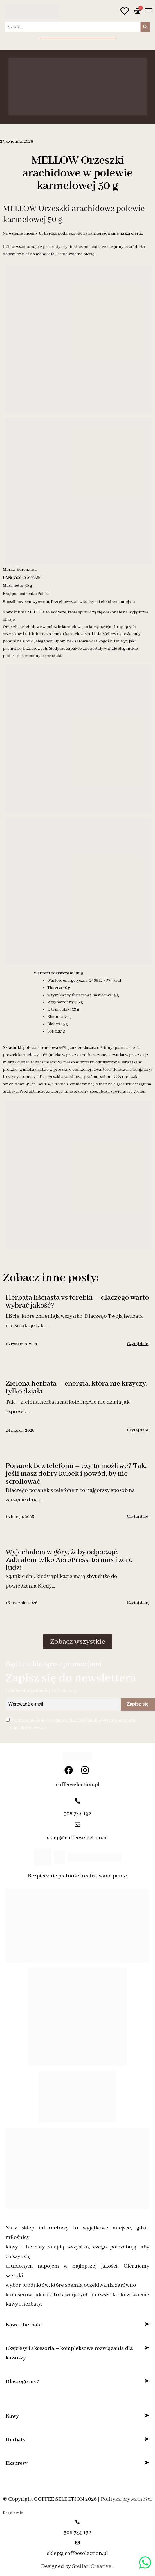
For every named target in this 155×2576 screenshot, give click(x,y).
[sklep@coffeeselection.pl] (77, 1825)
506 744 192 (77, 1813)
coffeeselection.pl (77, 1784)
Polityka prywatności (126, 2499)
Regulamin (13, 2513)
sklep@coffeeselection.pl (77, 1837)
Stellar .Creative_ (93, 2566)
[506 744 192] (77, 1801)
